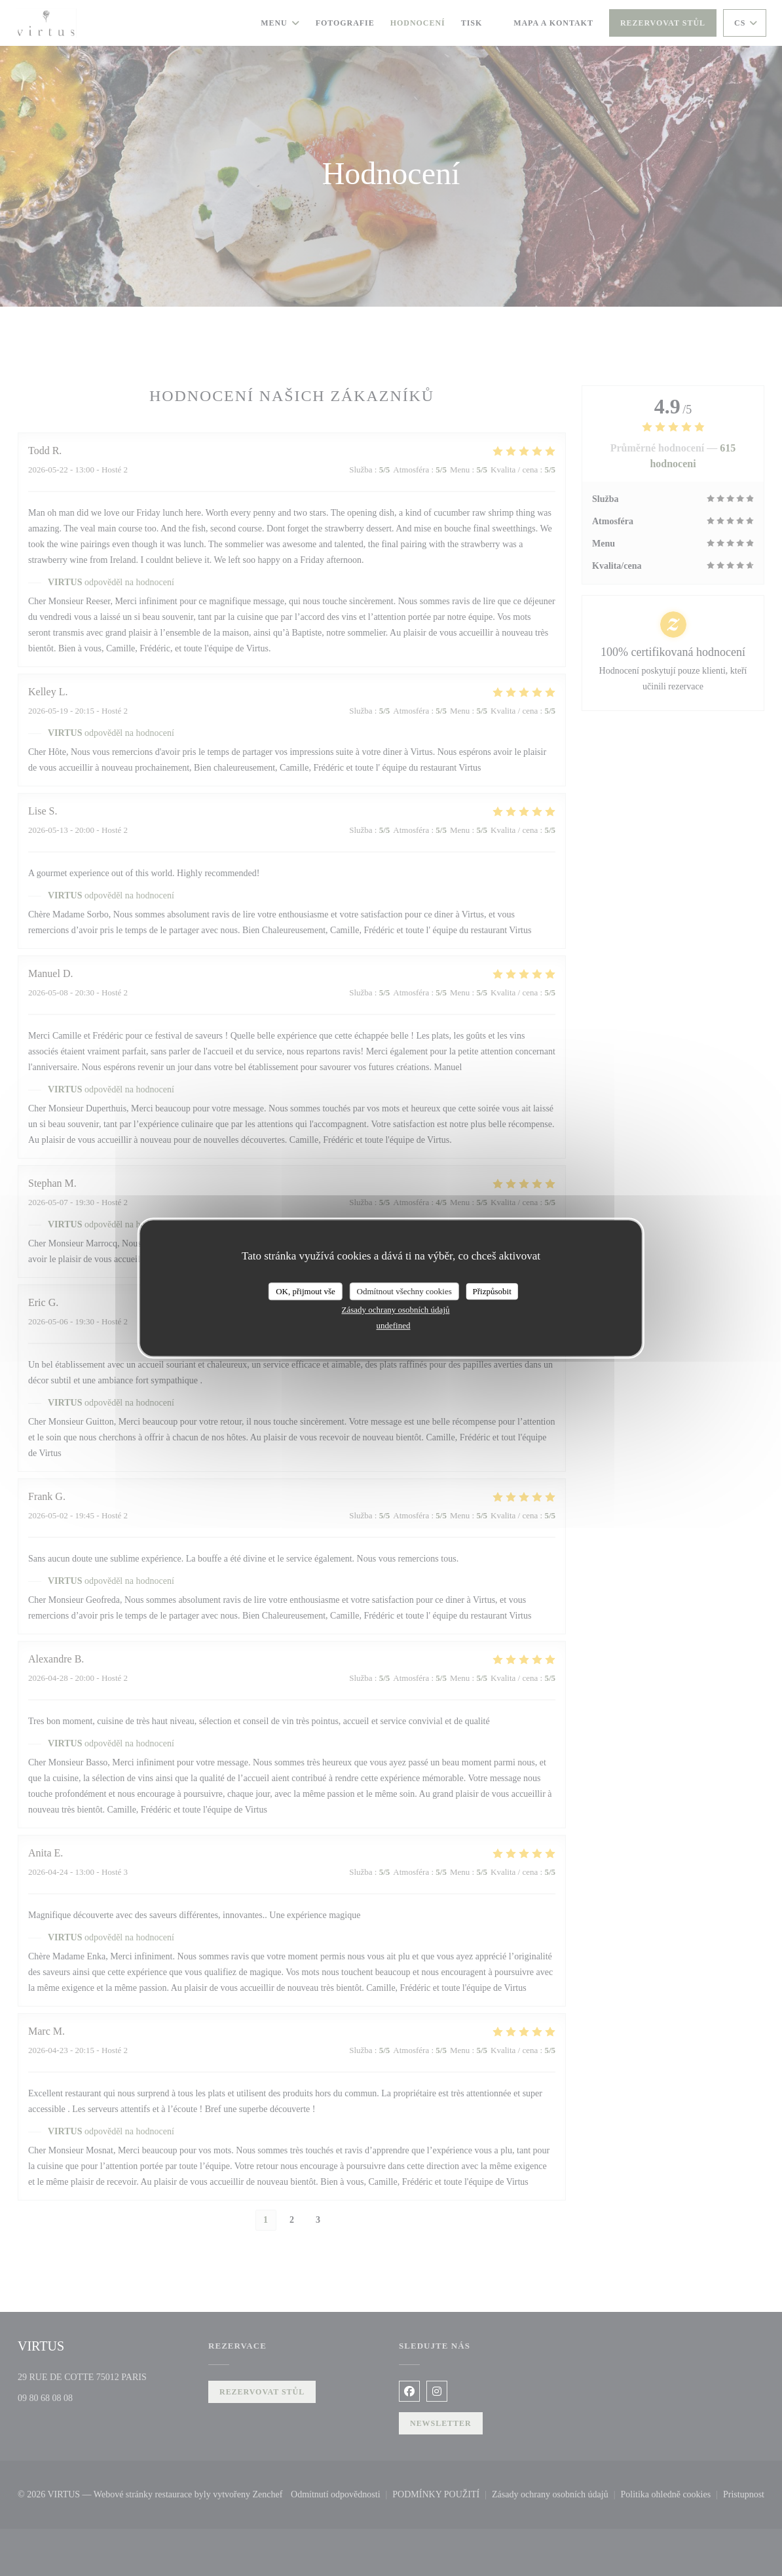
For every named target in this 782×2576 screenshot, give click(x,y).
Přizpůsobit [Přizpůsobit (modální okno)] (492, 1291)
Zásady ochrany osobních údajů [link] (396, 1310)
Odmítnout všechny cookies (404, 1291)
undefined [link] (394, 1325)
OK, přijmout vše (305, 1291)
